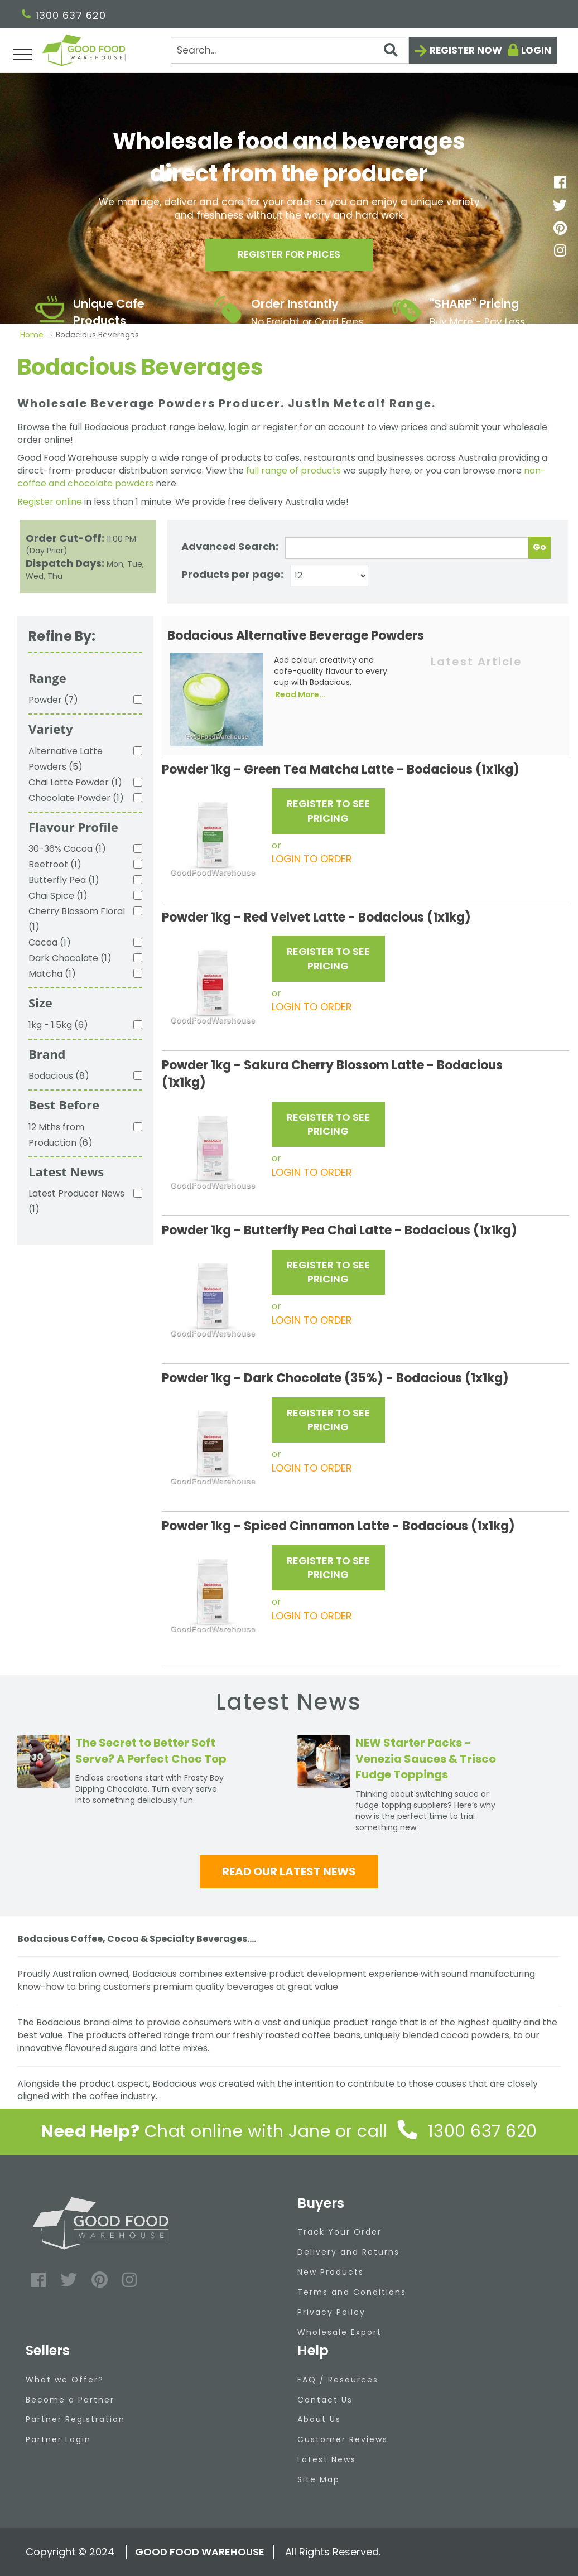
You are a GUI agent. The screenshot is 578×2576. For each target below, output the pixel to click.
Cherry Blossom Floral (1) (76, 919)
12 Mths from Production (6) (60, 1135)
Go (539, 547)
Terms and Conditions (351, 2292)
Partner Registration (75, 2419)
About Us (319, 2419)
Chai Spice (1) (58, 895)
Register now (466, 50)
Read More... (300, 694)
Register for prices (289, 256)
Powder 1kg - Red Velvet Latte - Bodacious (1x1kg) (316, 917)
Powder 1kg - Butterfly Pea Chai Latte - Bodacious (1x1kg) (339, 1230)
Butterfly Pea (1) (63, 880)
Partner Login (58, 2439)
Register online (49, 501)
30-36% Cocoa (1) (67, 848)
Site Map (318, 2479)
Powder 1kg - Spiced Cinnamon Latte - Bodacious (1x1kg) (338, 1526)
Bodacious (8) (58, 1075)
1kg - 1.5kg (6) (58, 1025)
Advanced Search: (229, 546)
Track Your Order (339, 2231)
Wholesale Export (339, 2332)
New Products (330, 2272)
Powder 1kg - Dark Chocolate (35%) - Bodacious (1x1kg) (335, 1378)
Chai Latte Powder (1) (75, 782)
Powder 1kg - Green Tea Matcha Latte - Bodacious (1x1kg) (340, 769)
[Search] (289, 50)
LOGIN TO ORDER (312, 859)
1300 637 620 (64, 15)
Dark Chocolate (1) (70, 958)
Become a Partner (70, 2399)
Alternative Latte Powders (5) (65, 759)
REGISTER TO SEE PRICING (328, 811)
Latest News (326, 2459)
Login (536, 50)
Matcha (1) (52, 973)
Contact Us (325, 2399)
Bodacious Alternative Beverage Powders (295, 635)
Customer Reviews (342, 2439)
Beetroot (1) (54, 864)
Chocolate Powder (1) (76, 798)
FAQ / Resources (337, 2379)
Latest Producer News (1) (76, 1201)
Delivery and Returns (348, 2251)
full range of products (293, 470)
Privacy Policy (331, 2312)
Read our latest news (289, 1871)
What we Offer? (65, 2379)
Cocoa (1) (49, 942)
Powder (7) (53, 699)
